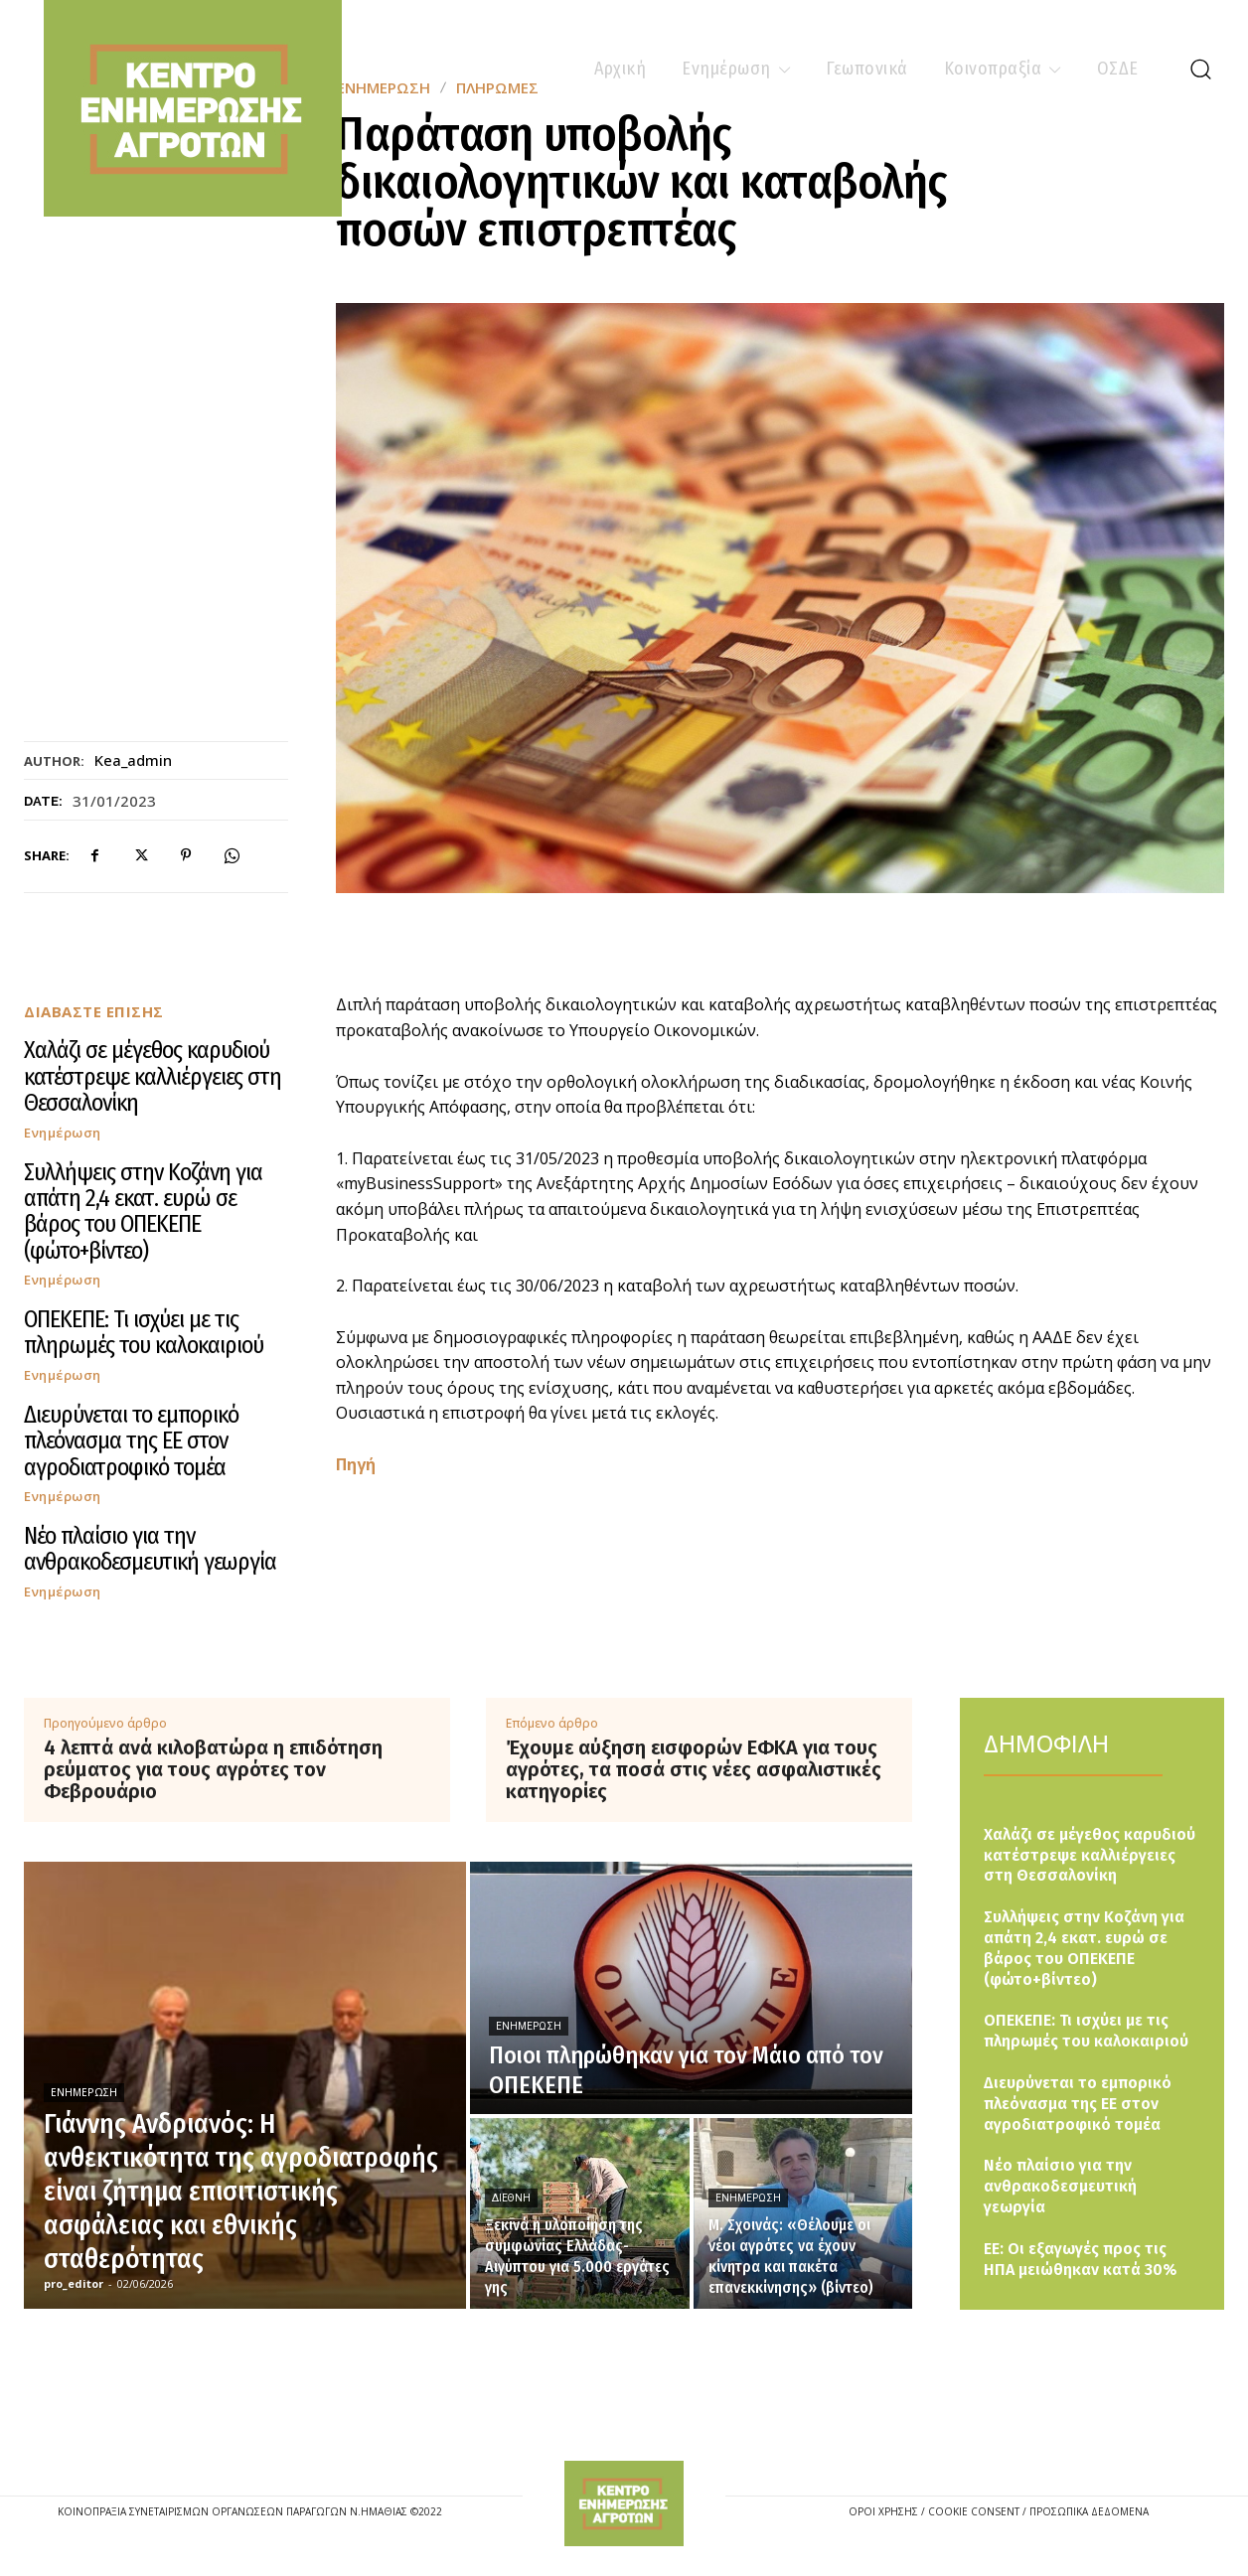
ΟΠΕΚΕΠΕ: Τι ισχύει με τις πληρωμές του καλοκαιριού (143, 1332)
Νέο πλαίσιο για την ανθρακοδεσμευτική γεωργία (150, 1549)
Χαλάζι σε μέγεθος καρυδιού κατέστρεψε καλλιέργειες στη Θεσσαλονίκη (152, 1076)
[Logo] (623, 2504)
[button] (1200, 68)
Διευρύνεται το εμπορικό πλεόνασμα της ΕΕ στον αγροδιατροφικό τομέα (131, 1441)
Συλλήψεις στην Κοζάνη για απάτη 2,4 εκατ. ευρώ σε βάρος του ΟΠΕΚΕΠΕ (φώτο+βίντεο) (143, 1211)
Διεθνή (511, 2198)
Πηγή (356, 1464)
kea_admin (133, 760)
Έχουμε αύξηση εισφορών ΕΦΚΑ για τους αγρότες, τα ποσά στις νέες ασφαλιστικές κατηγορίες (693, 1769)
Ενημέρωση (62, 1133)
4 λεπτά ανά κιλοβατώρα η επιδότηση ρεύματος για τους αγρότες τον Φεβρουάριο (213, 1769)
